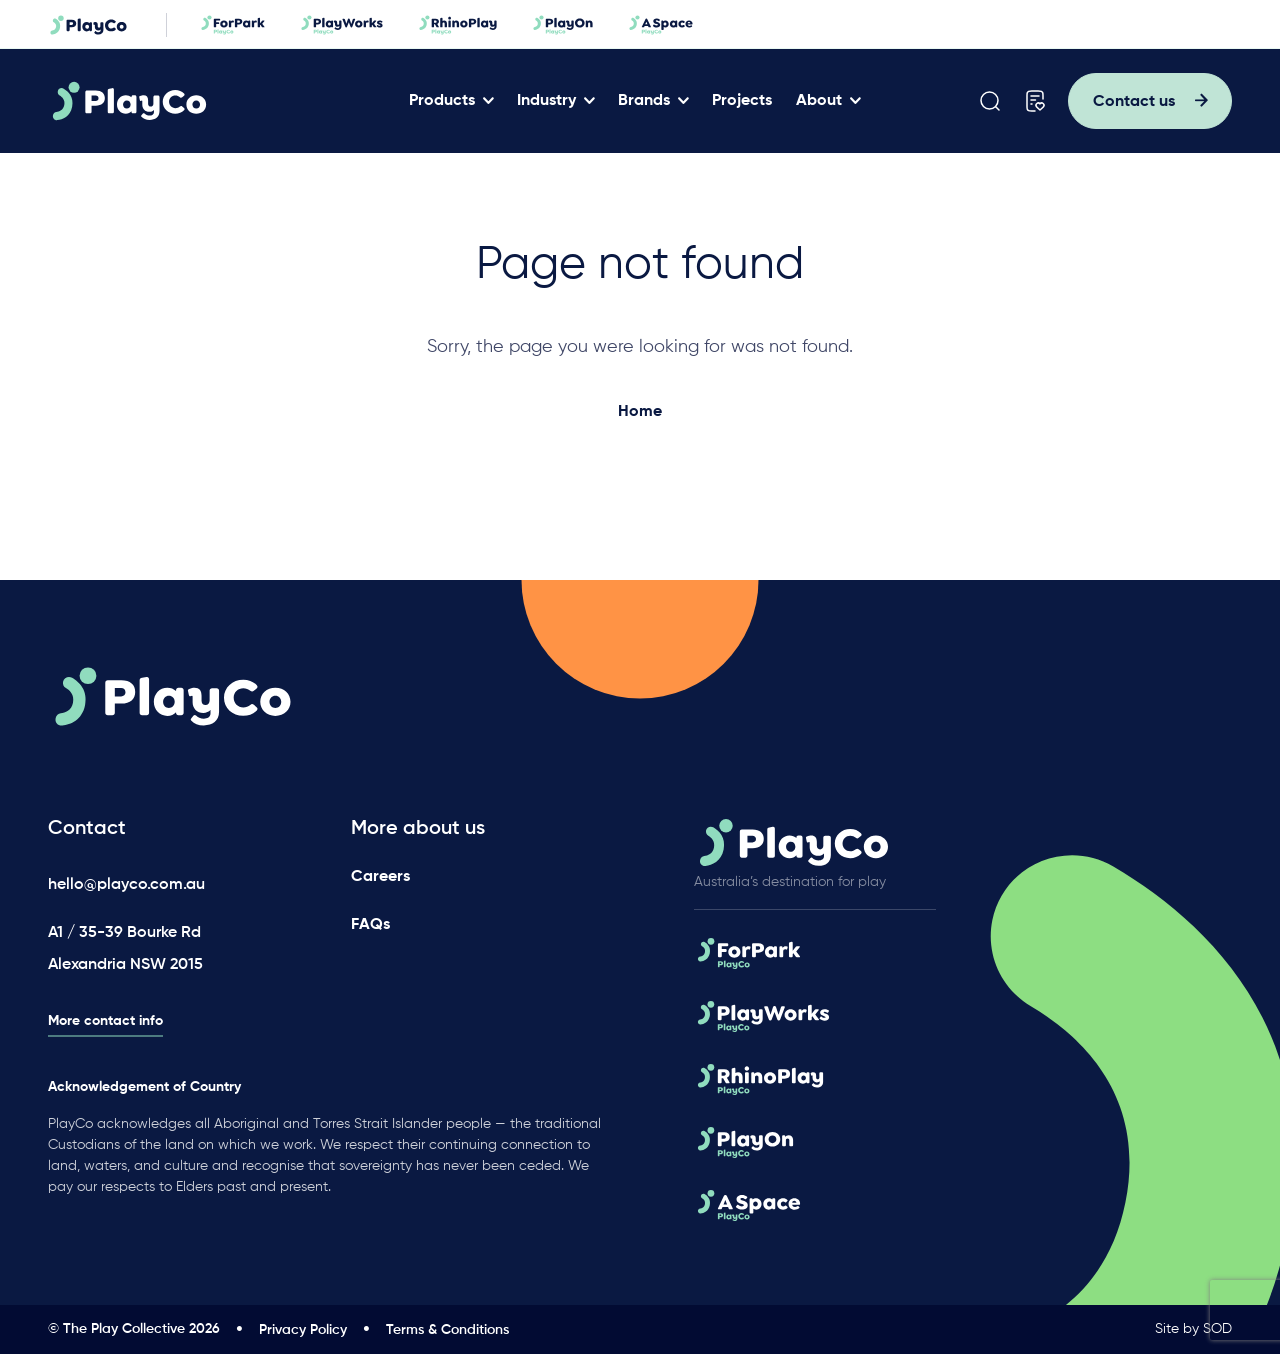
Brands (644, 101)
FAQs (370, 925)
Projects (742, 101)
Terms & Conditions (447, 1330)
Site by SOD (1193, 1329)
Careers (380, 877)
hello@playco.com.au (126, 885)
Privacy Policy (303, 1330)
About (819, 101)
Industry (546, 101)
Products (442, 101)
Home (640, 412)
